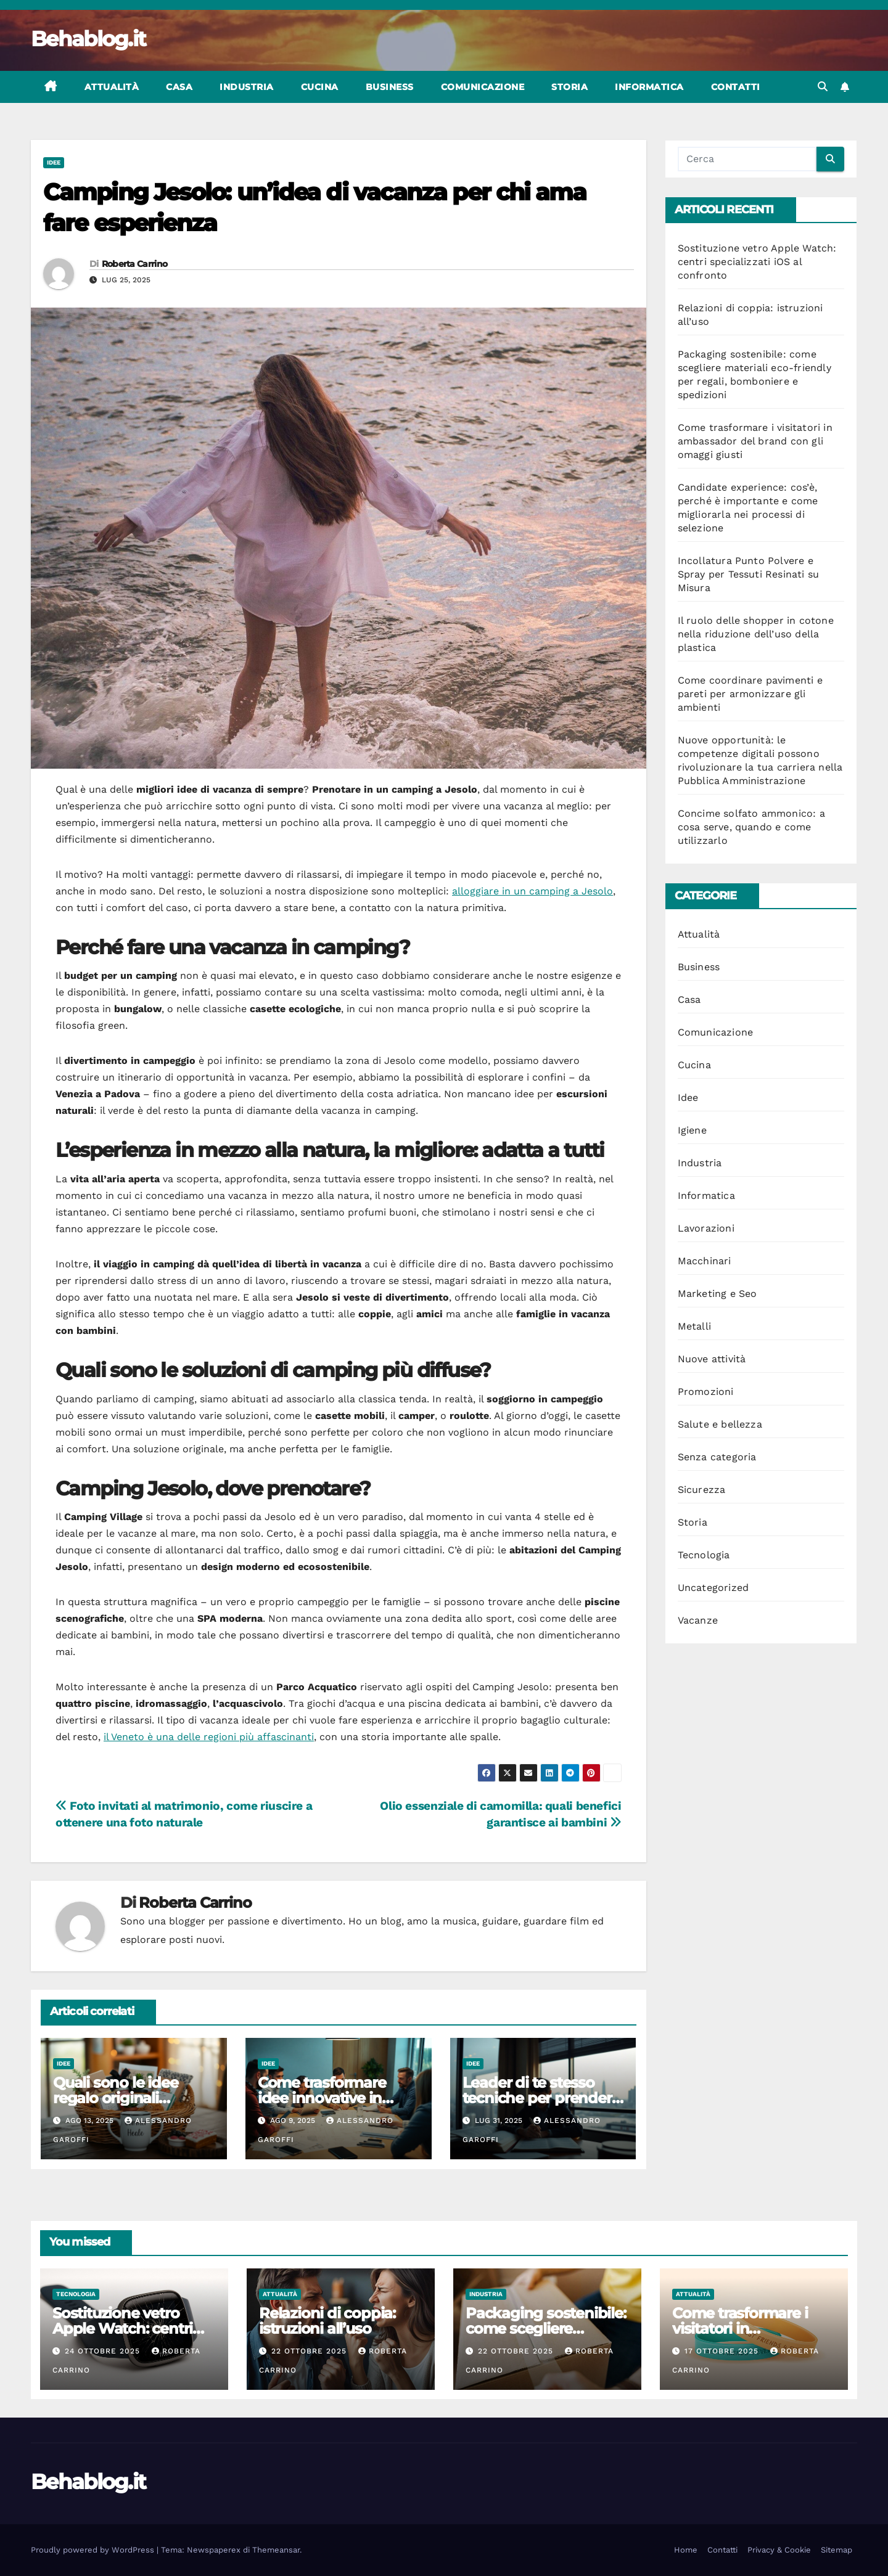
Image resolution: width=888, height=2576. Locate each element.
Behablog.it (88, 39)
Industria (247, 86)
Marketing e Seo (717, 1293)
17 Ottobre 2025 (723, 2351)
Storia (569, 86)
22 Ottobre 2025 (310, 2351)
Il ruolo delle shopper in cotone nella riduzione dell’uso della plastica (756, 634)
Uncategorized (713, 1587)
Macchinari (704, 1261)
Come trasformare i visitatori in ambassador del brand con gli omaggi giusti (755, 441)
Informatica (649, 86)
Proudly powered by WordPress (94, 2549)
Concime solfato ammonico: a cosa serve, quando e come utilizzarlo (751, 827)
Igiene (692, 1130)
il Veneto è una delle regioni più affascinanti (209, 1737)
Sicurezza (702, 1489)
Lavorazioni (706, 1228)
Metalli (694, 1326)
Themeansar (276, 2549)
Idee (53, 162)
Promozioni (706, 1391)
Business (390, 86)
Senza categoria (717, 1457)
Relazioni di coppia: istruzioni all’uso (327, 2320)
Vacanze (698, 1620)
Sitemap (836, 2549)
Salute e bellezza (720, 1424)
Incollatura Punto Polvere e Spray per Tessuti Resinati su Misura (749, 574)
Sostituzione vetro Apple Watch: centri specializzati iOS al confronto (757, 261)
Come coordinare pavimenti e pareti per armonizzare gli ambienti (750, 693)
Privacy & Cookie (779, 2549)
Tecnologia (704, 1555)
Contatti (735, 86)
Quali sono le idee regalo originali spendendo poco (115, 2098)
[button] (823, 86)
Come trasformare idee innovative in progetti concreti (322, 2098)
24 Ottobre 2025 (104, 2351)
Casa (179, 86)
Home (685, 2549)
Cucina (320, 86)
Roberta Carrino (135, 263)
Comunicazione (483, 86)
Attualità (111, 86)
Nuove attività (712, 1359)
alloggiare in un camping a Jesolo (532, 891)
